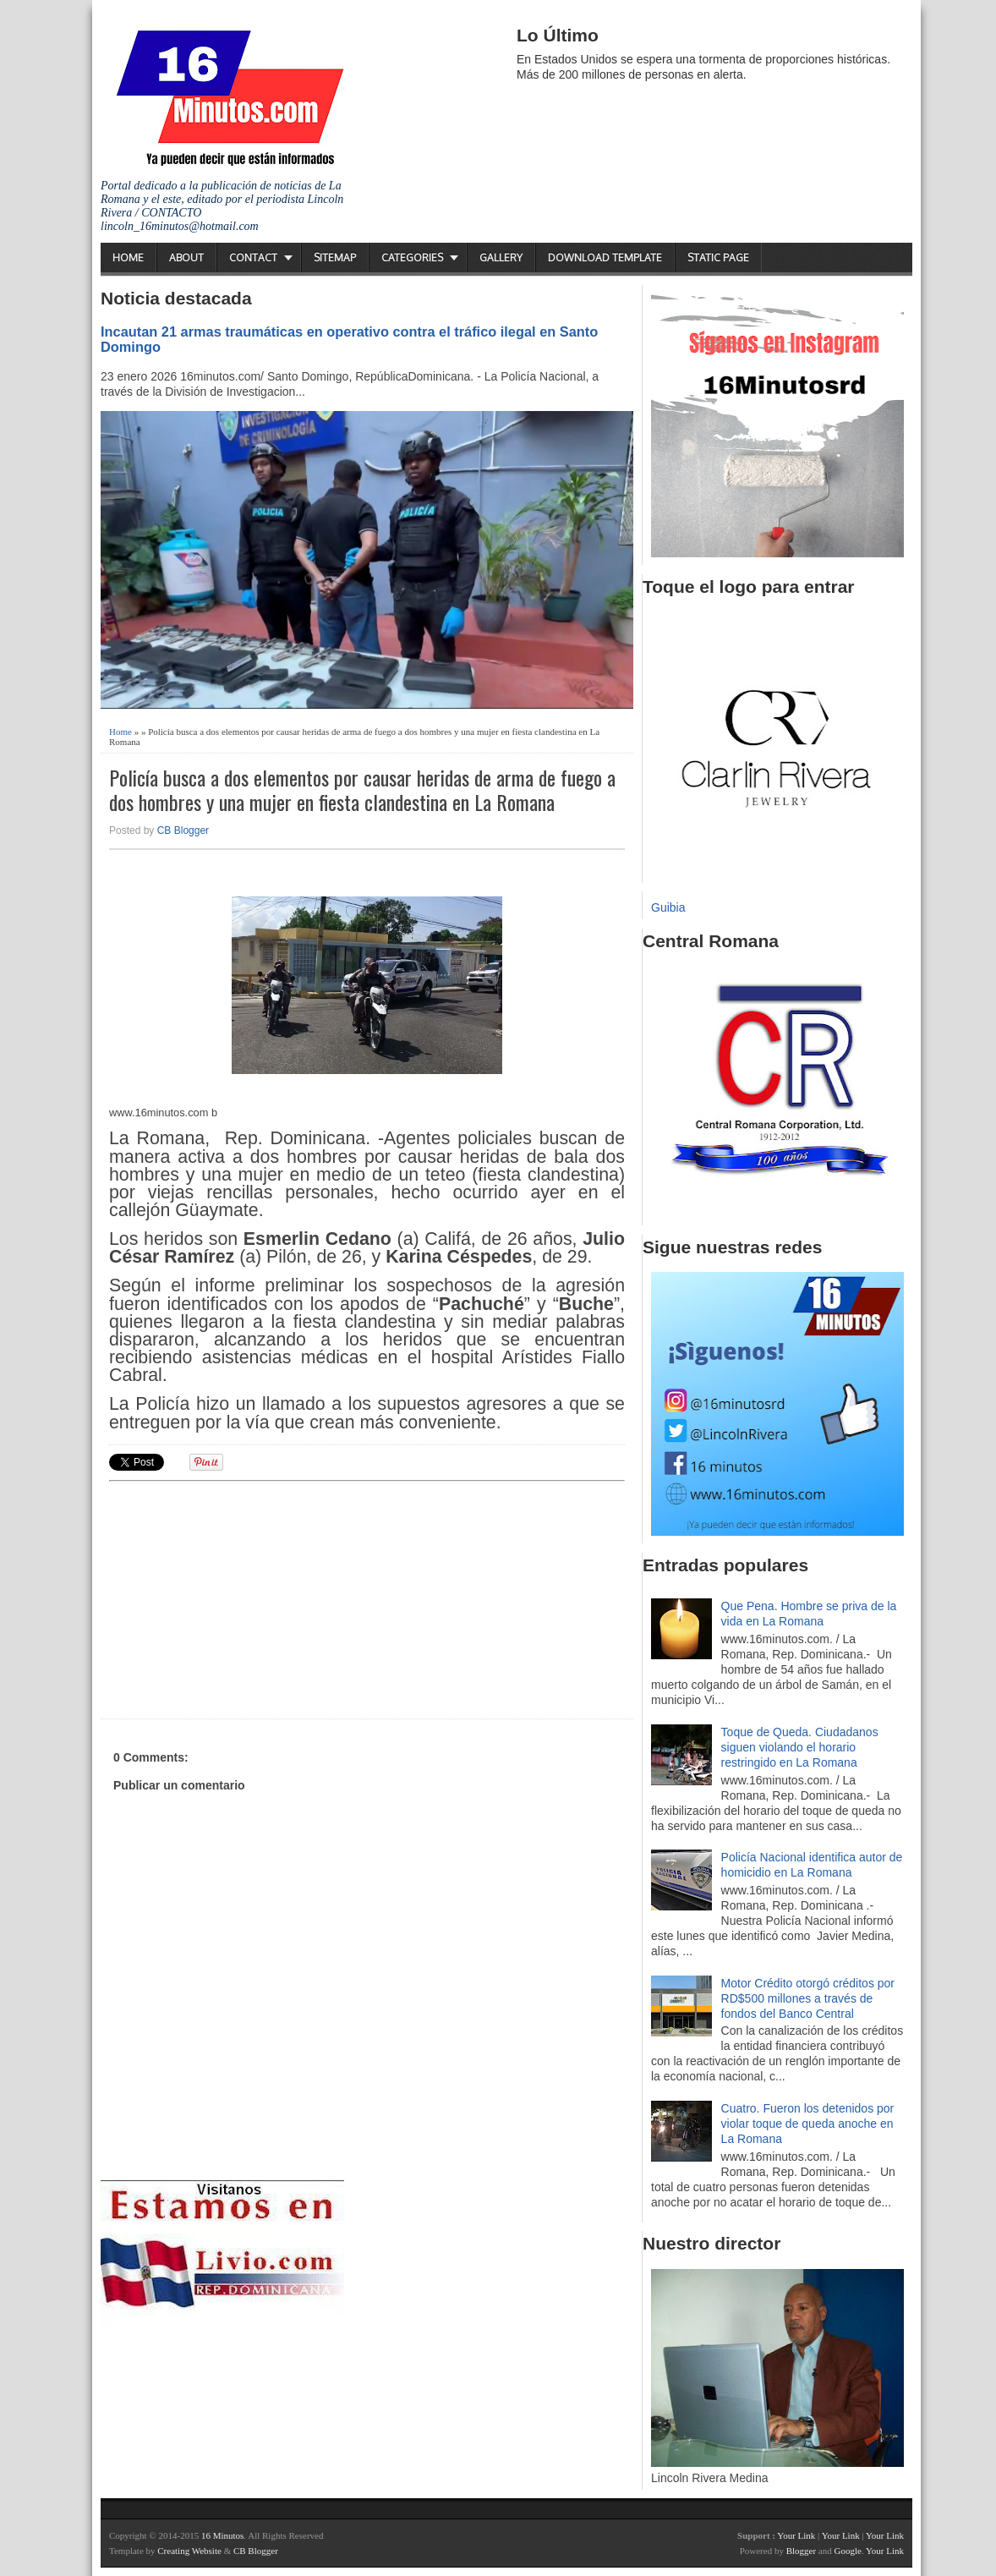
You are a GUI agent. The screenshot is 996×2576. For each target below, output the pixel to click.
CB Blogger (183, 830)
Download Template (605, 257)
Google (847, 2551)
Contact (253, 257)
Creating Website (189, 2551)
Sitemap (335, 257)
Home (128, 257)
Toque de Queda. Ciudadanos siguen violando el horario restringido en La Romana (799, 1747)
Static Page (718, 257)
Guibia (668, 907)
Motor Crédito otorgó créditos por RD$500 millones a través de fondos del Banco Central (808, 1998)
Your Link (796, 2535)
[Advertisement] (240, 1597)
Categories (412, 257)
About (186, 257)
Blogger (801, 2551)
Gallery (501, 257)
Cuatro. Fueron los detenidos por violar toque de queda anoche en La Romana (808, 2124)
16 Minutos (222, 2535)
